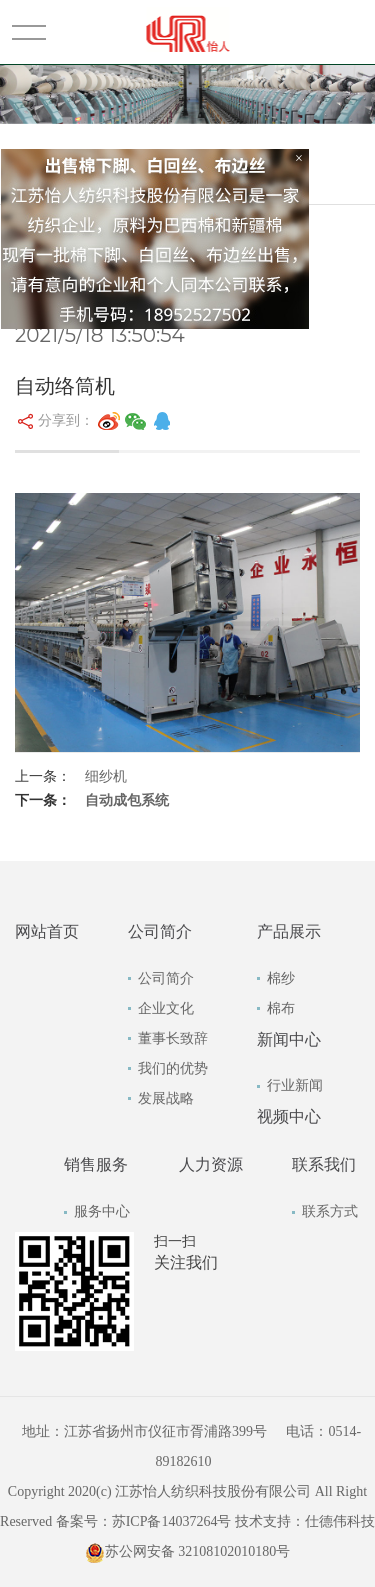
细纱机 (106, 776)
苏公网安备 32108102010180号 (188, 1551)
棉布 (281, 1008)
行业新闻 (295, 1085)
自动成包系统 (127, 800)
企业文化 (166, 1008)
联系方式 (330, 1211)
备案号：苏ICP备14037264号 (144, 1521)
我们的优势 (173, 1068)
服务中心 (102, 1211)
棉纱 (281, 978)
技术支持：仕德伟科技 (305, 1521)
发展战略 (166, 1098)
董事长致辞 (173, 1038)
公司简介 (166, 978)
